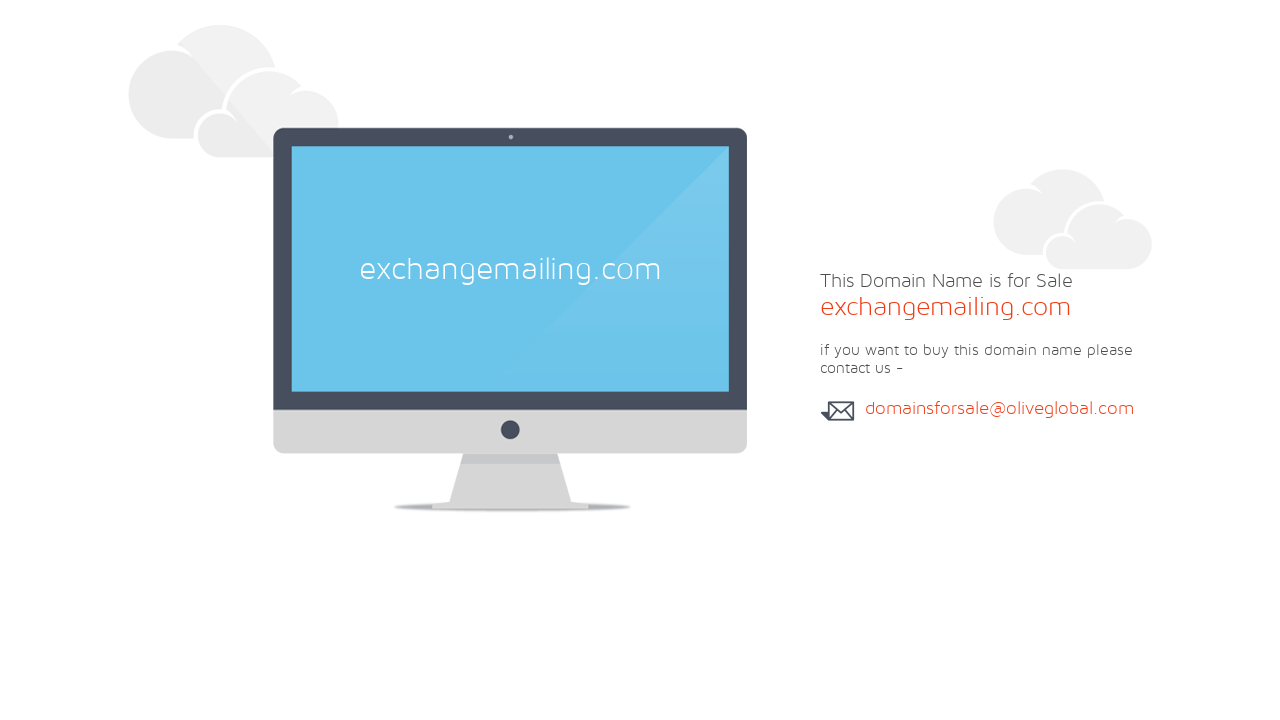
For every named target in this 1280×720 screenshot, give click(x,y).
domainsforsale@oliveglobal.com (999, 407)
